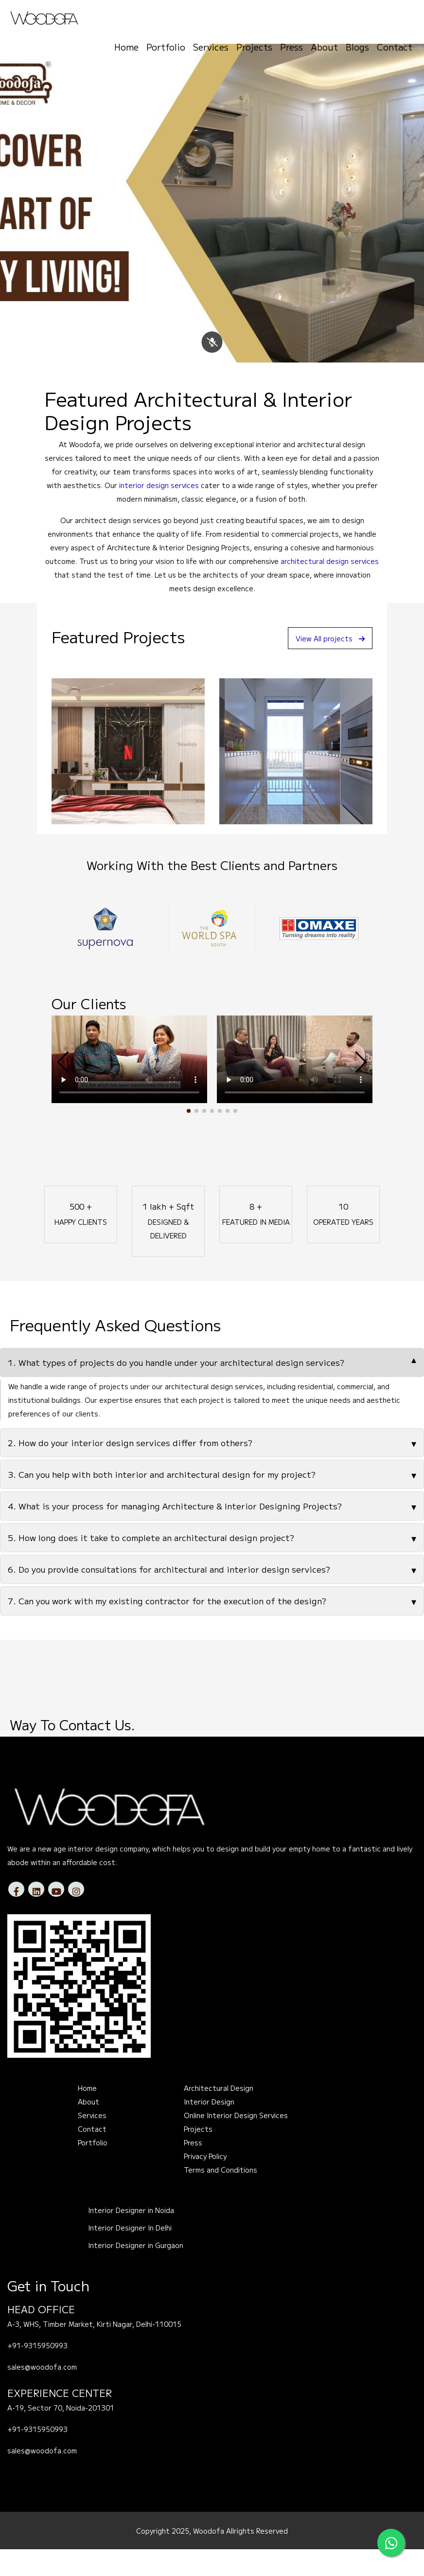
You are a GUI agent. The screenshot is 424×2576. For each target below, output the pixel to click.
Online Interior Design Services (236, 2142)
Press (291, 44)
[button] (189, 1138)
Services (211, 44)
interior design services (159, 512)
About (324, 44)
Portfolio (165, 44)
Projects (254, 44)
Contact (394, 44)
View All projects (325, 665)
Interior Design (209, 2128)
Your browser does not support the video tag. (129, 1086)
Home (126, 44)
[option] (105, 954)
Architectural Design (218, 2115)
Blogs (357, 44)
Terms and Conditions (220, 2196)
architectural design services (330, 588)
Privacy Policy (205, 2183)
